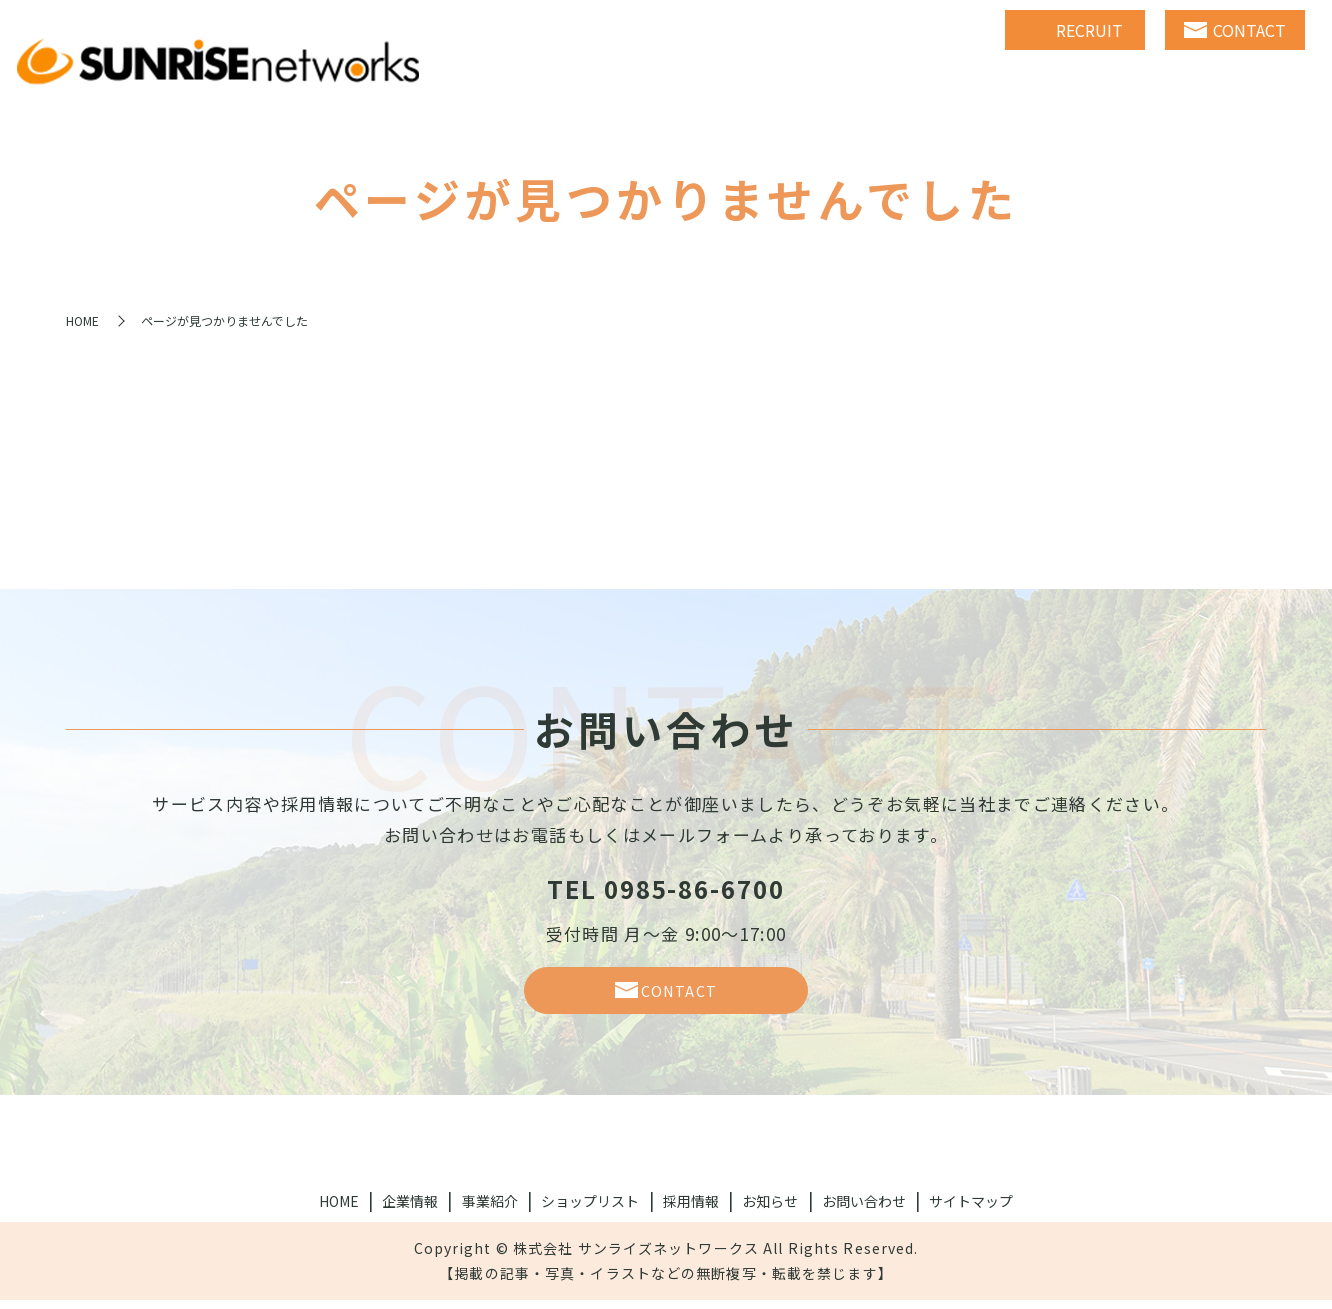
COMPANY (745, 80)
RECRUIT (1152, 80)
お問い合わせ (864, 1210)
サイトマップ (971, 1210)
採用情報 (691, 1210)
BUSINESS (879, 80)
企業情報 (410, 1210)
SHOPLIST (1017, 80)
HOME (626, 80)
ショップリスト (590, 1210)
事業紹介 (490, 1210)
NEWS (1267, 80)
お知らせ (770, 1210)
